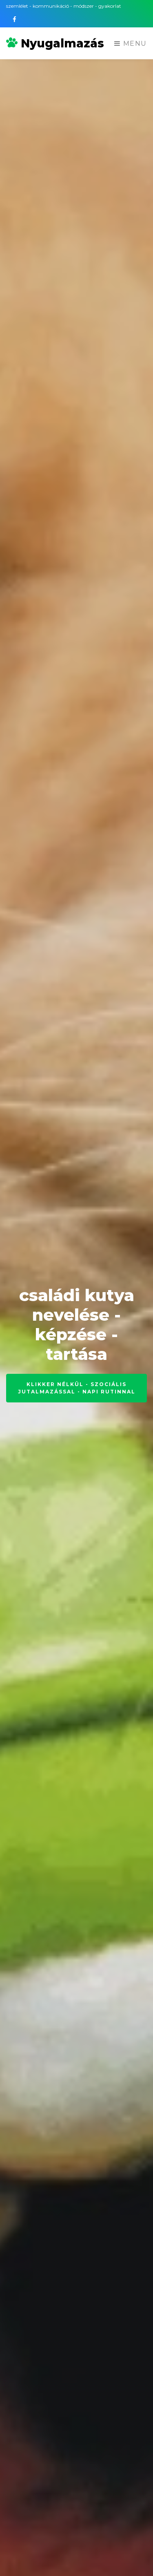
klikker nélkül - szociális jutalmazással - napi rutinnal (76, 1388)
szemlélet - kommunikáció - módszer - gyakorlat (63, 6)
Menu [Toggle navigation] (130, 43)
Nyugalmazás (55, 43)
